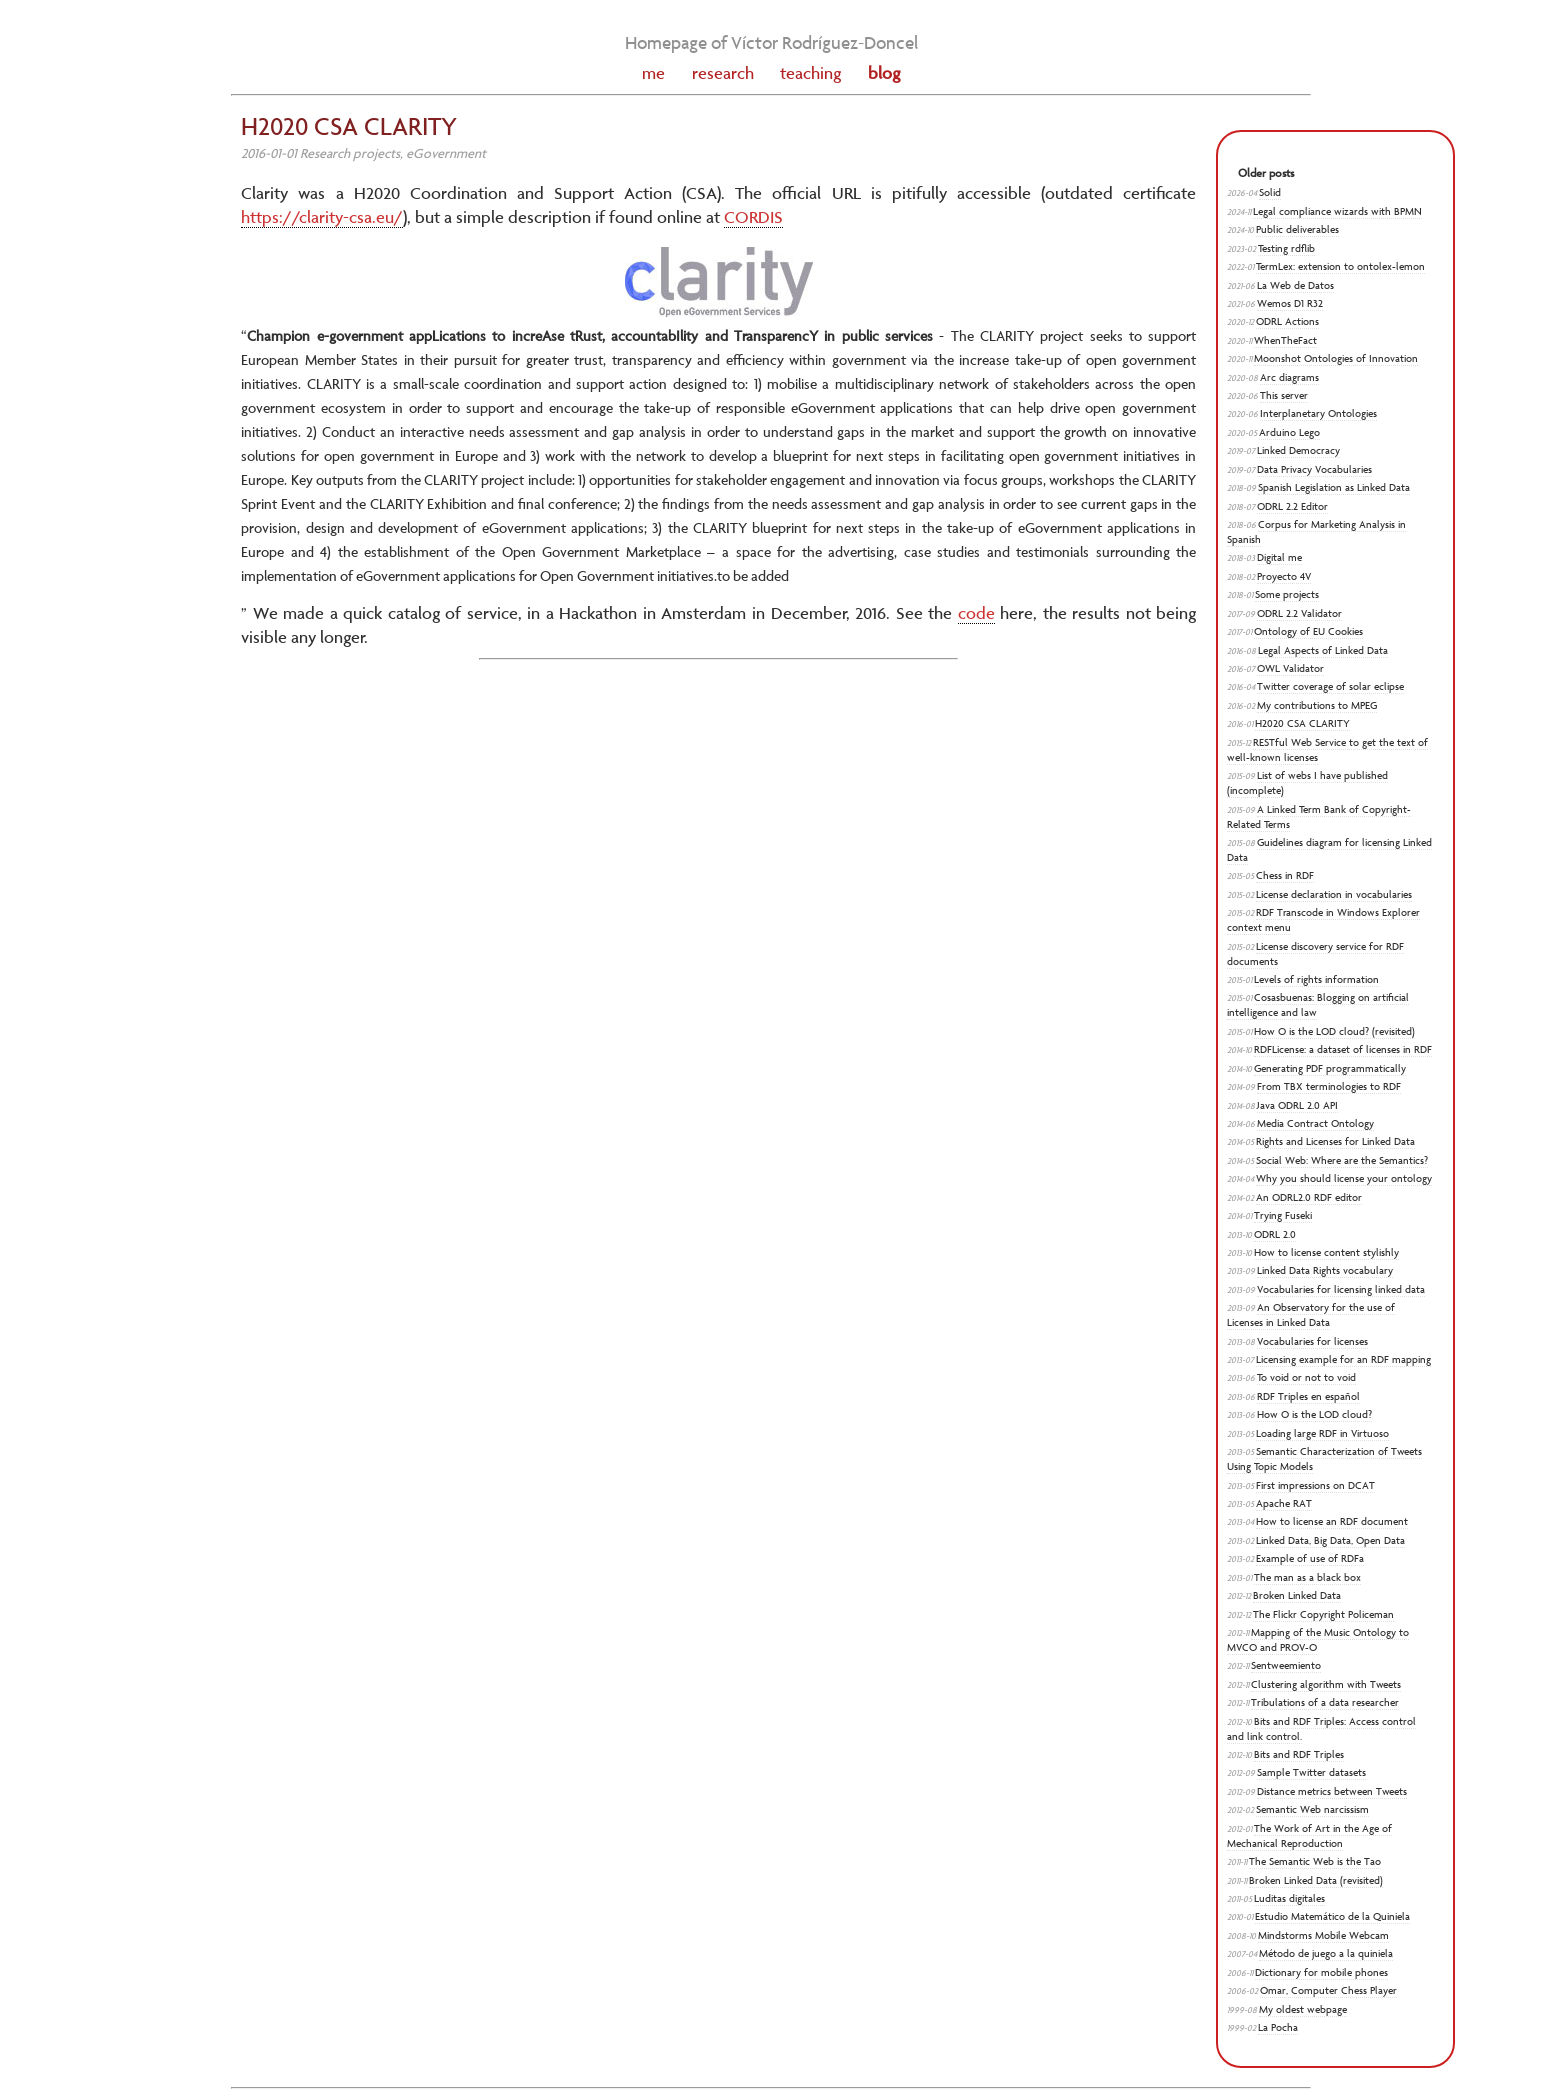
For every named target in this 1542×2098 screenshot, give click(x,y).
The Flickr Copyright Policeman (1323, 1614)
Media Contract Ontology (1315, 1123)
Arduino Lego (1289, 432)
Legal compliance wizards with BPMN (1337, 211)
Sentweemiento (1286, 1665)
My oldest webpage (1303, 2009)
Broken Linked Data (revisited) (1316, 1880)
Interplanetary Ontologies (1318, 413)
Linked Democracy (1298, 450)
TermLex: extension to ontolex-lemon (1340, 266)
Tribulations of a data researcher (1325, 1702)
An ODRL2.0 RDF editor (1309, 1197)
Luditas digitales (1289, 1898)
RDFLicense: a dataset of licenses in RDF (1343, 1049)
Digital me (1279, 557)
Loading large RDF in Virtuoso (1322, 1433)
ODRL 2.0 (1275, 1234)
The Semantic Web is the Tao (1315, 1861)
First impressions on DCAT (1315, 1485)
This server (1284, 395)
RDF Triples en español (1308, 1396)
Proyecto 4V (1284, 576)
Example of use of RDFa (1310, 1558)
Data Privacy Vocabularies (1314, 469)
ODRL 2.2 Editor (1292, 506)
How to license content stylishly (1326, 1252)
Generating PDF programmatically (1330, 1068)
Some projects (1287, 594)
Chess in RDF (1285, 875)
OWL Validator (1290, 668)
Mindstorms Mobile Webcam (1323, 1935)
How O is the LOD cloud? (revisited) (1334, 1031)
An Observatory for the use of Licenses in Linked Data (1311, 1315)
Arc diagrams (1289, 377)
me (653, 73)
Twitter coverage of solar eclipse (1330, 686)
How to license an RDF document (1332, 1521)
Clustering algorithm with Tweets (1326, 1684)
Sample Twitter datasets (1311, 1772)
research (723, 73)
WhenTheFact (1285, 340)
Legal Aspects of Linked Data (1323, 650)
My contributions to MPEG (1317, 705)
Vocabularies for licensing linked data (1341, 1289)
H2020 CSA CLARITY (1302, 723)
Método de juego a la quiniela (1326, 1953)
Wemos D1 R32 (1290, 303)
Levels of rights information (1316, 979)
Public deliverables (1297, 229)
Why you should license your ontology (1344, 1178)
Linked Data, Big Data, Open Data (1330, 1540)
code (976, 613)
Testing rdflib (1286, 248)
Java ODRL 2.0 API (1297, 1105)
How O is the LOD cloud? (1314, 1414)
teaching (810, 73)
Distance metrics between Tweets (1332, 1791)
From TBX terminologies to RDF (1329, 1086)
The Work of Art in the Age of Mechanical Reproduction (1309, 1836)
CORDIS (753, 217)
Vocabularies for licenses (1312, 1341)
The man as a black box (1307, 1577)
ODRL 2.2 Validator (1299, 613)
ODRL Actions (1287, 321)
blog (884, 73)
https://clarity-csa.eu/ (322, 217)
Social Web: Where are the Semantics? (1342, 1160)
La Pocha (1278, 2027)
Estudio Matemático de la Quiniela (1332, 1916)
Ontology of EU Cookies (1308, 631)
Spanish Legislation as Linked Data (1334, 487)
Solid (1270, 192)
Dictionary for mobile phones (1321, 1972)
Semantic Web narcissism (1312, 1809)
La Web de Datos (1295, 285)
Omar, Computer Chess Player (1328, 1990)
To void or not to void (1306, 1377)
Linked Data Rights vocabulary (1325, 1270)
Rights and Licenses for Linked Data (1335, 1141)
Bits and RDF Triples (1299, 1754)
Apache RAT (1284, 1503)
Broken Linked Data (1297, 1595)
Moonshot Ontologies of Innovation (1336, 358)
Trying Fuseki (1283, 1215)
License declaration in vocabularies (1334, 894)
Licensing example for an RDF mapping (1343, 1359)
